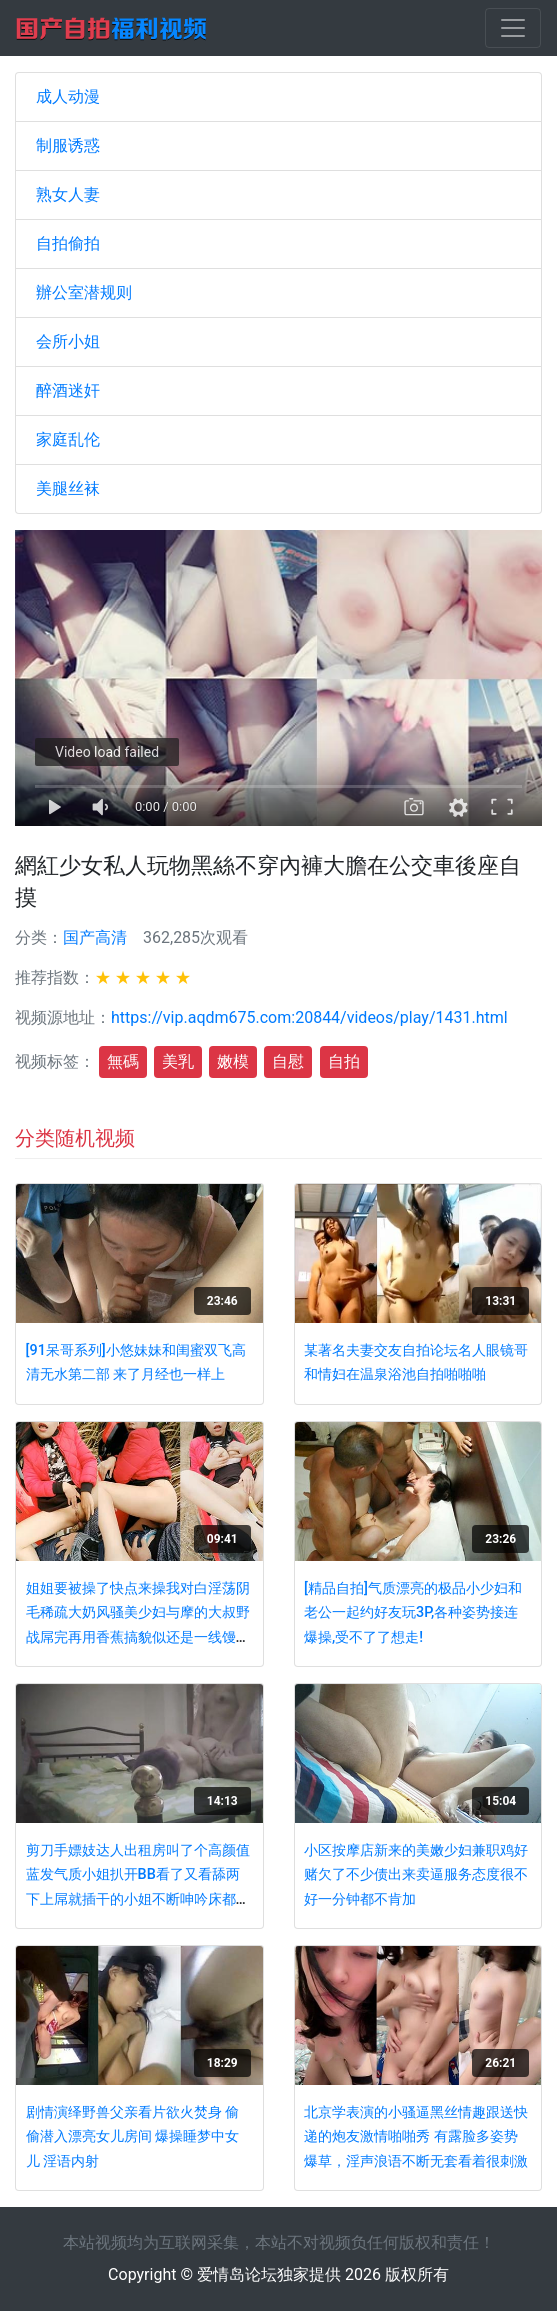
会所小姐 (68, 341)
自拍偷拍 (68, 243)
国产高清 (95, 937)
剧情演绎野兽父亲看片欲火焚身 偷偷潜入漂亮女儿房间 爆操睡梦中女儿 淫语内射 (133, 2137)
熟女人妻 (68, 194)
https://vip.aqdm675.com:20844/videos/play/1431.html (309, 1017)
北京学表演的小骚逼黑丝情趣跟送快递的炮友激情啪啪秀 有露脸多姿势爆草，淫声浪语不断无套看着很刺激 (416, 2137)
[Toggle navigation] (513, 28)
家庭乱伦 (68, 439)
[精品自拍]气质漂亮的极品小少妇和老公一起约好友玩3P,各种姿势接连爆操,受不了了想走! (413, 1613)
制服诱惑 (68, 145)
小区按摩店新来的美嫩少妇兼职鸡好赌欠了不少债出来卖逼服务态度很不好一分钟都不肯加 (416, 1875)
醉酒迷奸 (68, 390)
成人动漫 (68, 96)
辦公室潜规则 (84, 292)
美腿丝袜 (68, 488)
